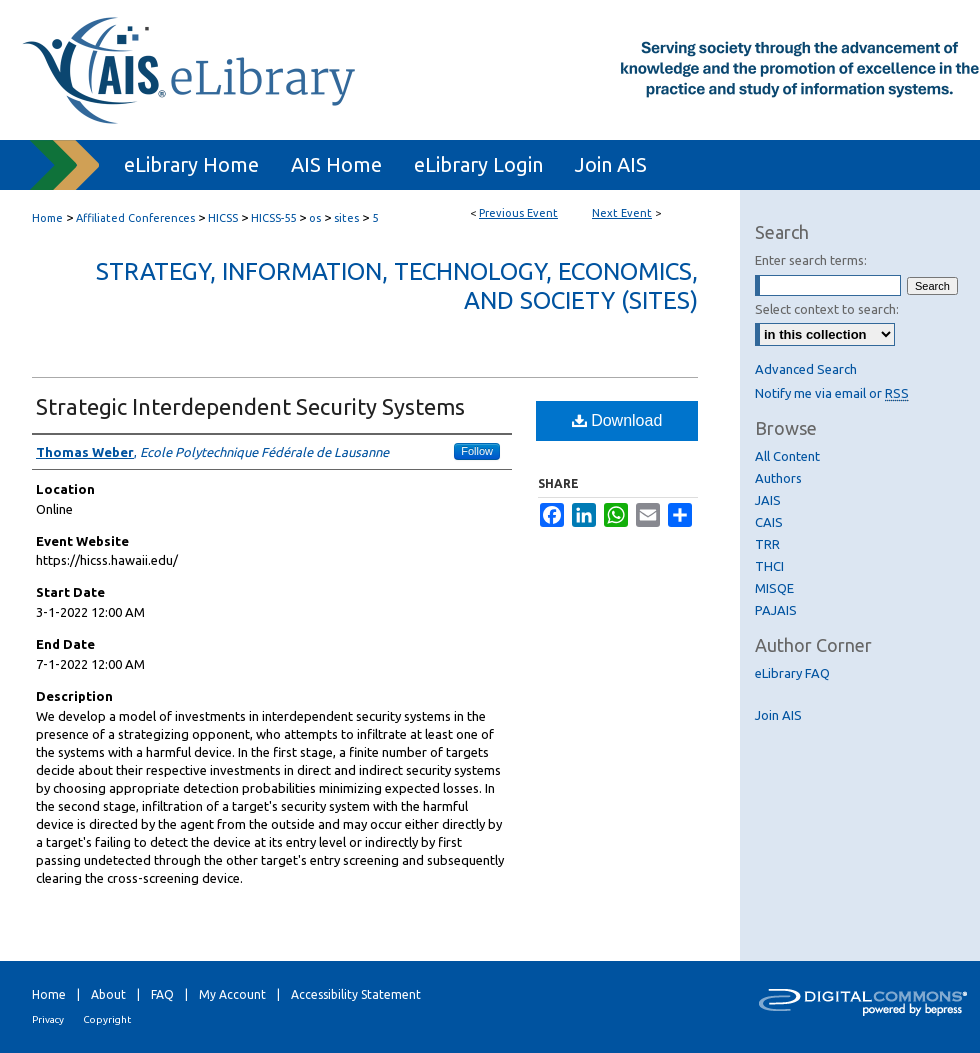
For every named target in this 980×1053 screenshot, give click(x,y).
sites (348, 218)
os (316, 218)
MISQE (774, 588)
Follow (477, 451)
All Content (787, 456)
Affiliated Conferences (137, 218)
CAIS (769, 522)
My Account (232, 994)
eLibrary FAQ (792, 673)
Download (617, 420)
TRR (767, 544)
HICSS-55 (275, 218)
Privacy (48, 1019)
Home (47, 218)
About (108, 994)
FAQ (162, 994)
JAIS (768, 500)
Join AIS (778, 715)
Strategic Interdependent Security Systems (250, 406)
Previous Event (518, 213)
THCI (769, 566)
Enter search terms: (811, 260)
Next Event (622, 213)
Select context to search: (827, 309)
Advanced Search (806, 369)
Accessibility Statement (356, 994)
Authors (778, 478)
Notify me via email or (832, 393)
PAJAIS (776, 610)
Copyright (107, 1019)
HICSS (224, 218)
